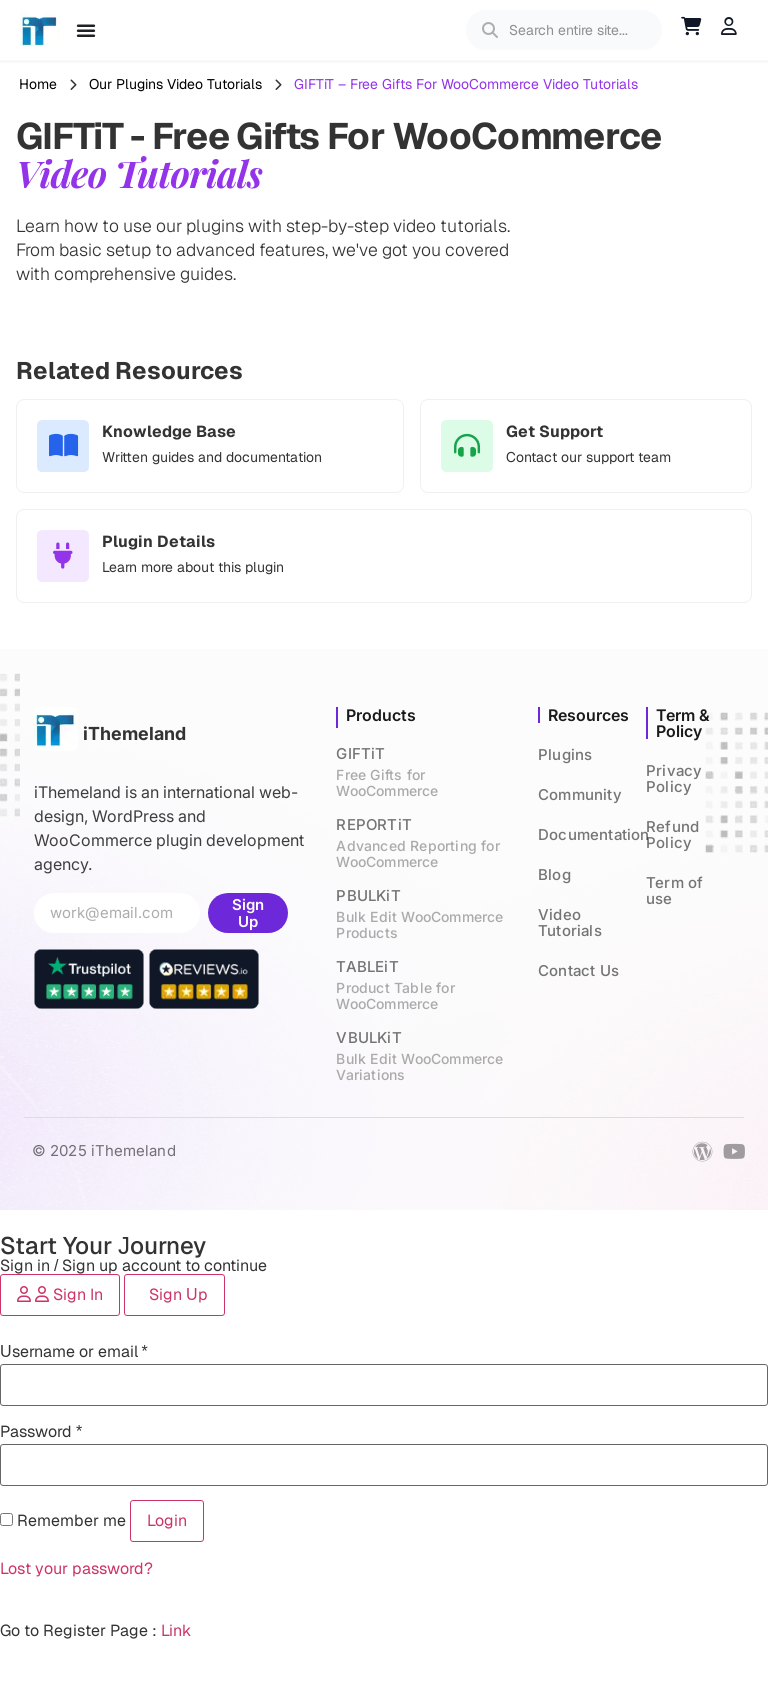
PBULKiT (427, 913)
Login (167, 1520)
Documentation (594, 834)
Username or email (74, 1351)
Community (580, 794)
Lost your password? (76, 1568)
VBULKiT (427, 1055)
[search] (577, 30)
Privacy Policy (674, 778)
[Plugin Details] (63, 556)
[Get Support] (467, 446)
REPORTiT (427, 842)
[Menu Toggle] (86, 30)
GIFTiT (427, 771)
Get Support (554, 431)
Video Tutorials (570, 922)
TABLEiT (427, 984)
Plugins (565, 754)
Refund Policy (672, 834)
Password (41, 1431)
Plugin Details (158, 541)
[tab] (60, 1295)
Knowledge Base (169, 431)
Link (176, 1630)
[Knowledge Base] (63, 446)
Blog (554, 874)
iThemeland (134, 733)
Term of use (674, 890)
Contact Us (578, 970)
